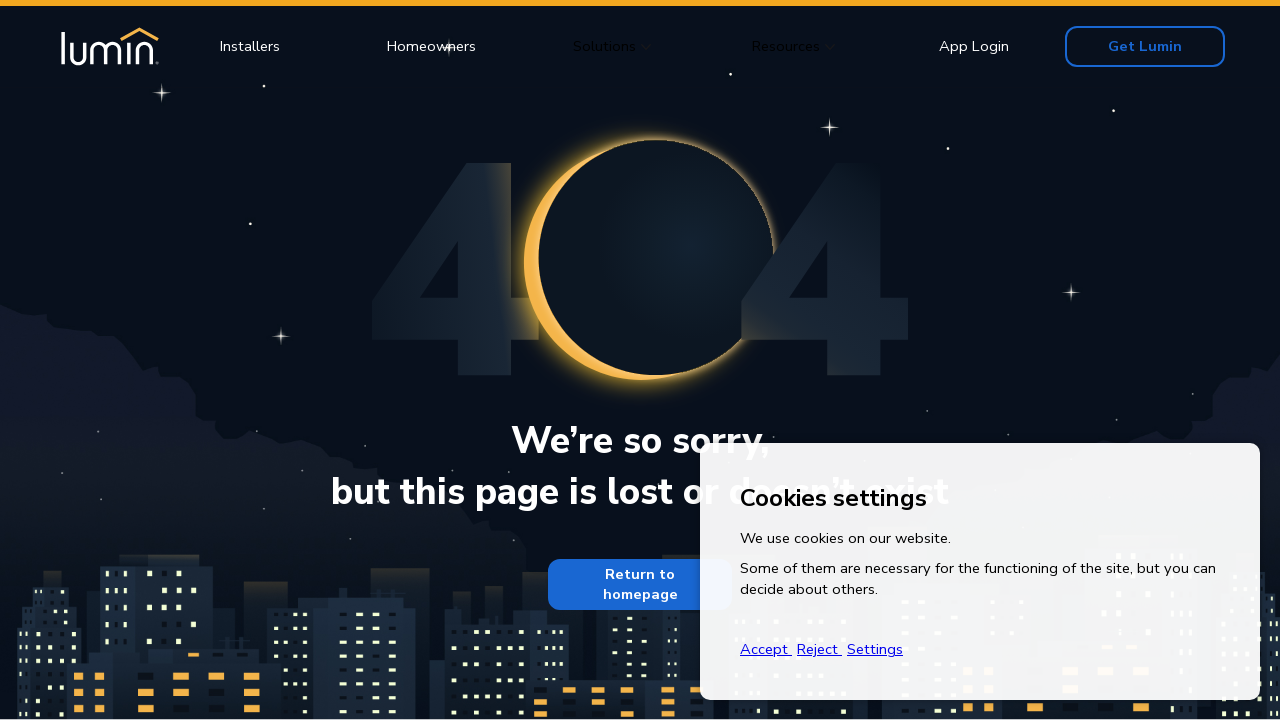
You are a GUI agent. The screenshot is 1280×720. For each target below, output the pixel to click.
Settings (875, 649)
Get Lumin (1145, 46)
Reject (819, 649)
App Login (974, 46)
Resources (786, 46)
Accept (766, 649)
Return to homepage (640, 584)
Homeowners (431, 46)
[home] (107, 46)
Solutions (604, 46)
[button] (612, 46)
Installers (250, 46)
